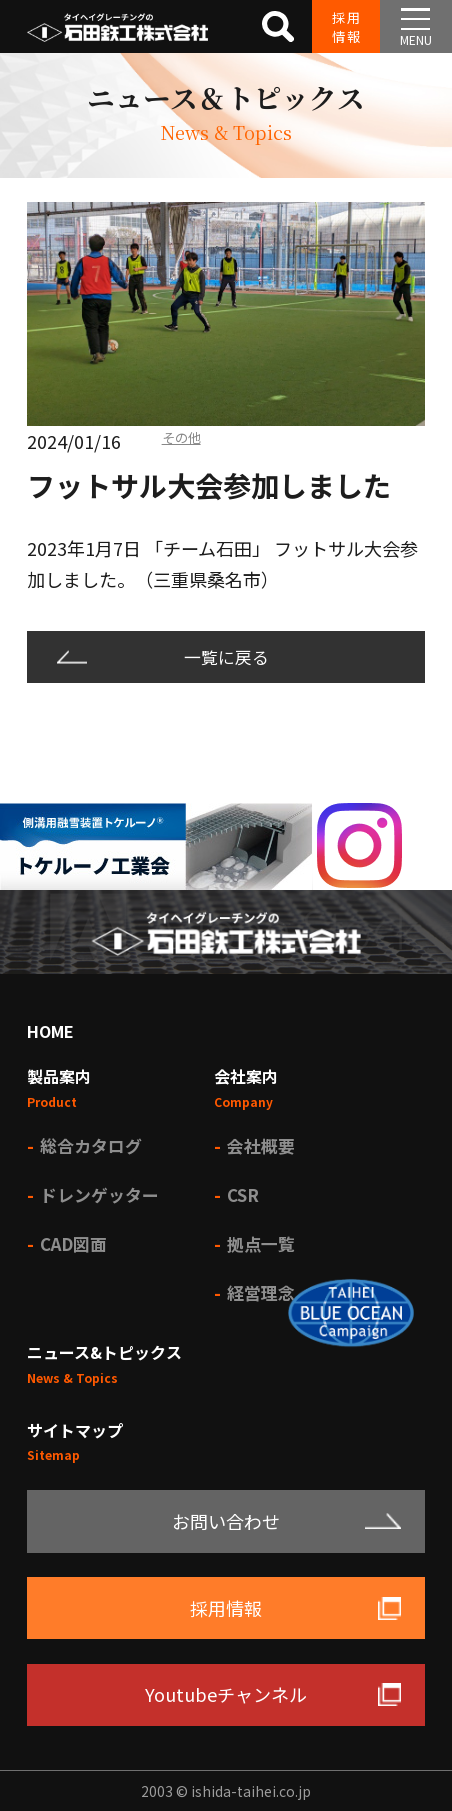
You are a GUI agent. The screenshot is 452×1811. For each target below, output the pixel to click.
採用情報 (347, 27)
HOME (50, 1031)
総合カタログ (91, 1145)
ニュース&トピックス (104, 1352)
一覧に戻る (226, 656)
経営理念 (261, 1292)
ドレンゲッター (99, 1194)
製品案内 (59, 1076)
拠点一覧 (261, 1243)
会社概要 (261, 1145)
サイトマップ (75, 1430)
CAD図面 (73, 1243)
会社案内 (246, 1076)
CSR (243, 1194)
